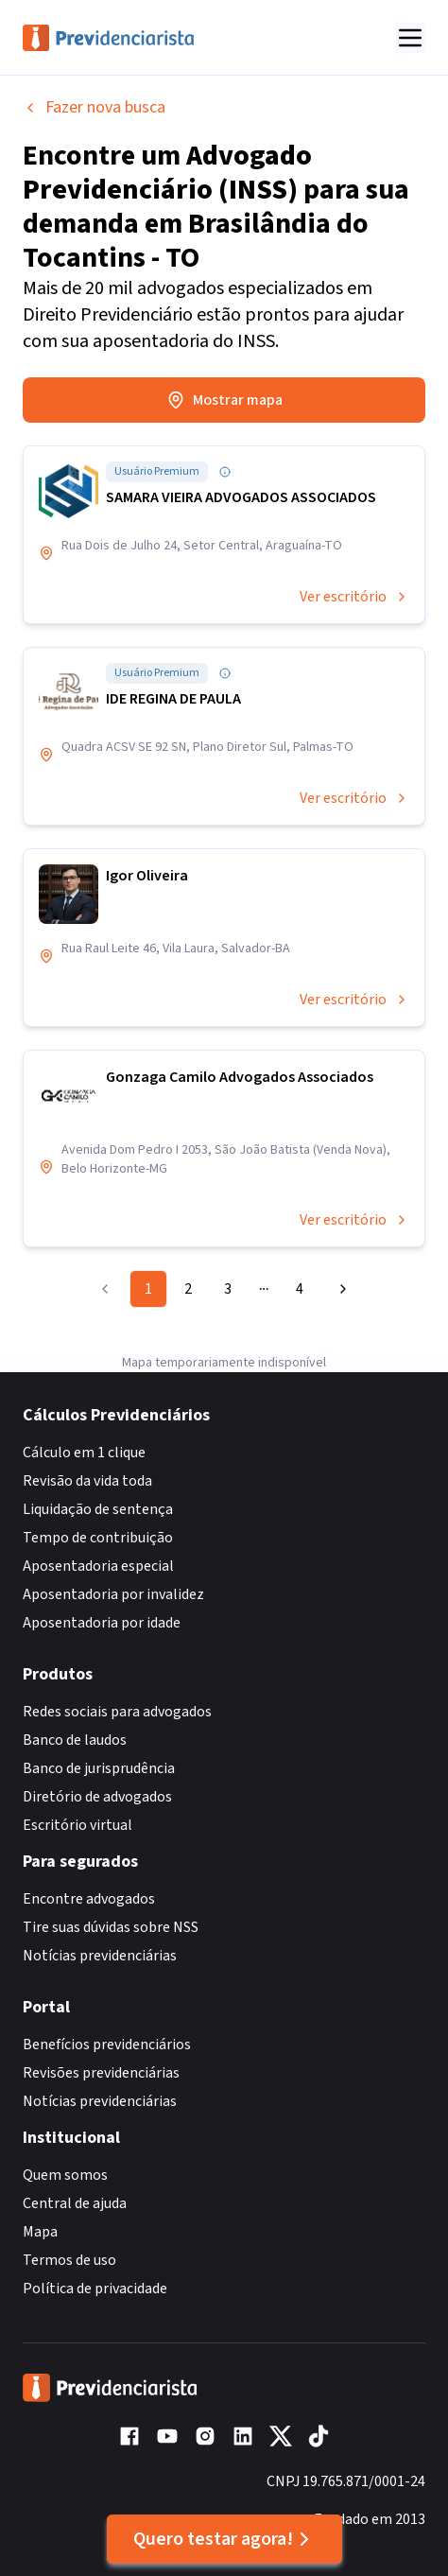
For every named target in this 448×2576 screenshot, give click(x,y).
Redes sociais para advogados (117, 1711)
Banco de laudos (75, 1740)
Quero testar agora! (224, 2539)
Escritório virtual (77, 1825)
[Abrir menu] (410, 38)
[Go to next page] (338, 1289)
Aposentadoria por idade (102, 1622)
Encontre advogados (89, 1898)
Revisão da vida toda (87, 1480)
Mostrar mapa (224, 400)
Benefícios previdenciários (107, 2044)
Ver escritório (354, 596)
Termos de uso (69, 2260)
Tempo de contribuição (98, 1537)
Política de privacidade (95, 2288)
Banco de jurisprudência (99, 1768)
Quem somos (65, 2175)
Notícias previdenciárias (100, 1955)
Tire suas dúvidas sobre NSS (110, 1927)
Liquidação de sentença (98, 1509)
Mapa (40, 2231)
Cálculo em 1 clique (84, 1452)
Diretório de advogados (97, 1796)
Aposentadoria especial (98, 1566)
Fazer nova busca (94, 107)
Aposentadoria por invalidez (113, 1594)
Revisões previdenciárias (101, 2072)
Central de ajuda (75, 2203)
